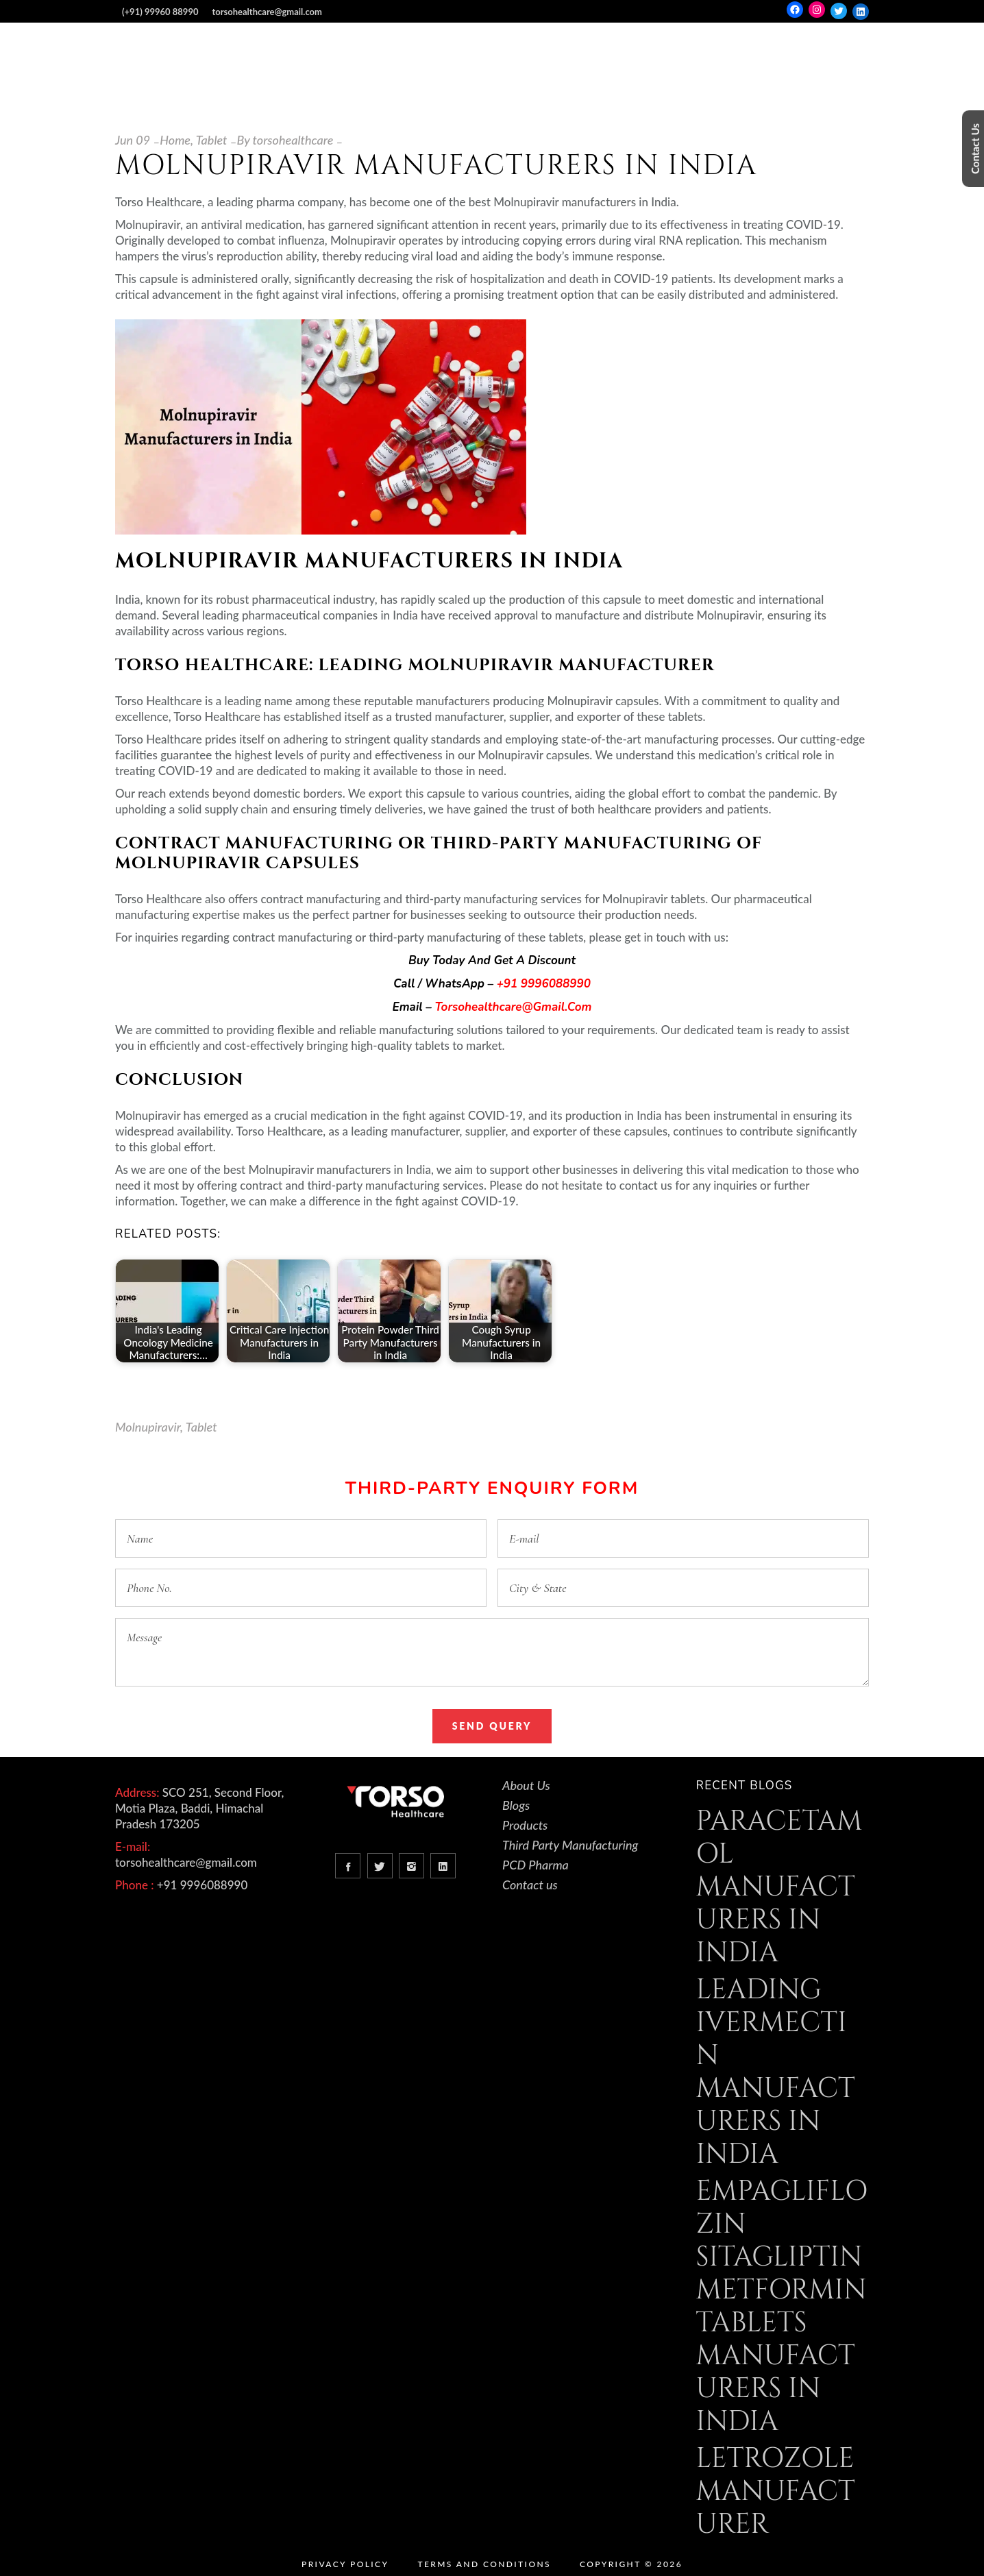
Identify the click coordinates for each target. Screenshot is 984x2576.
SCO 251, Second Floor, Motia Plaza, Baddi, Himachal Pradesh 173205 (199, 1808)
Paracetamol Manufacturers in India (779, 1887)
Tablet (211, 139)
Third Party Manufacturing (570, 1844)
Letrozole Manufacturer (775, 2491)
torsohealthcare (293, 139)
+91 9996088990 (544, 984)
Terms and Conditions (484, 2564)
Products (525, 1824)
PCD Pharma (535, 1864)
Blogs (516, 1805)
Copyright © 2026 (631, 2564)
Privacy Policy (345, 2564)
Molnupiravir (147, 1426)
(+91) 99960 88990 (160, 11)
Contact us (530, 1884)
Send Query (492, 1726)
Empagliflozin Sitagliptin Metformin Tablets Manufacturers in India (782, 2306)
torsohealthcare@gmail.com (266, 11)
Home (175, 139)
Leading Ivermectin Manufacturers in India (775, 2072)
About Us (526, 1785)
